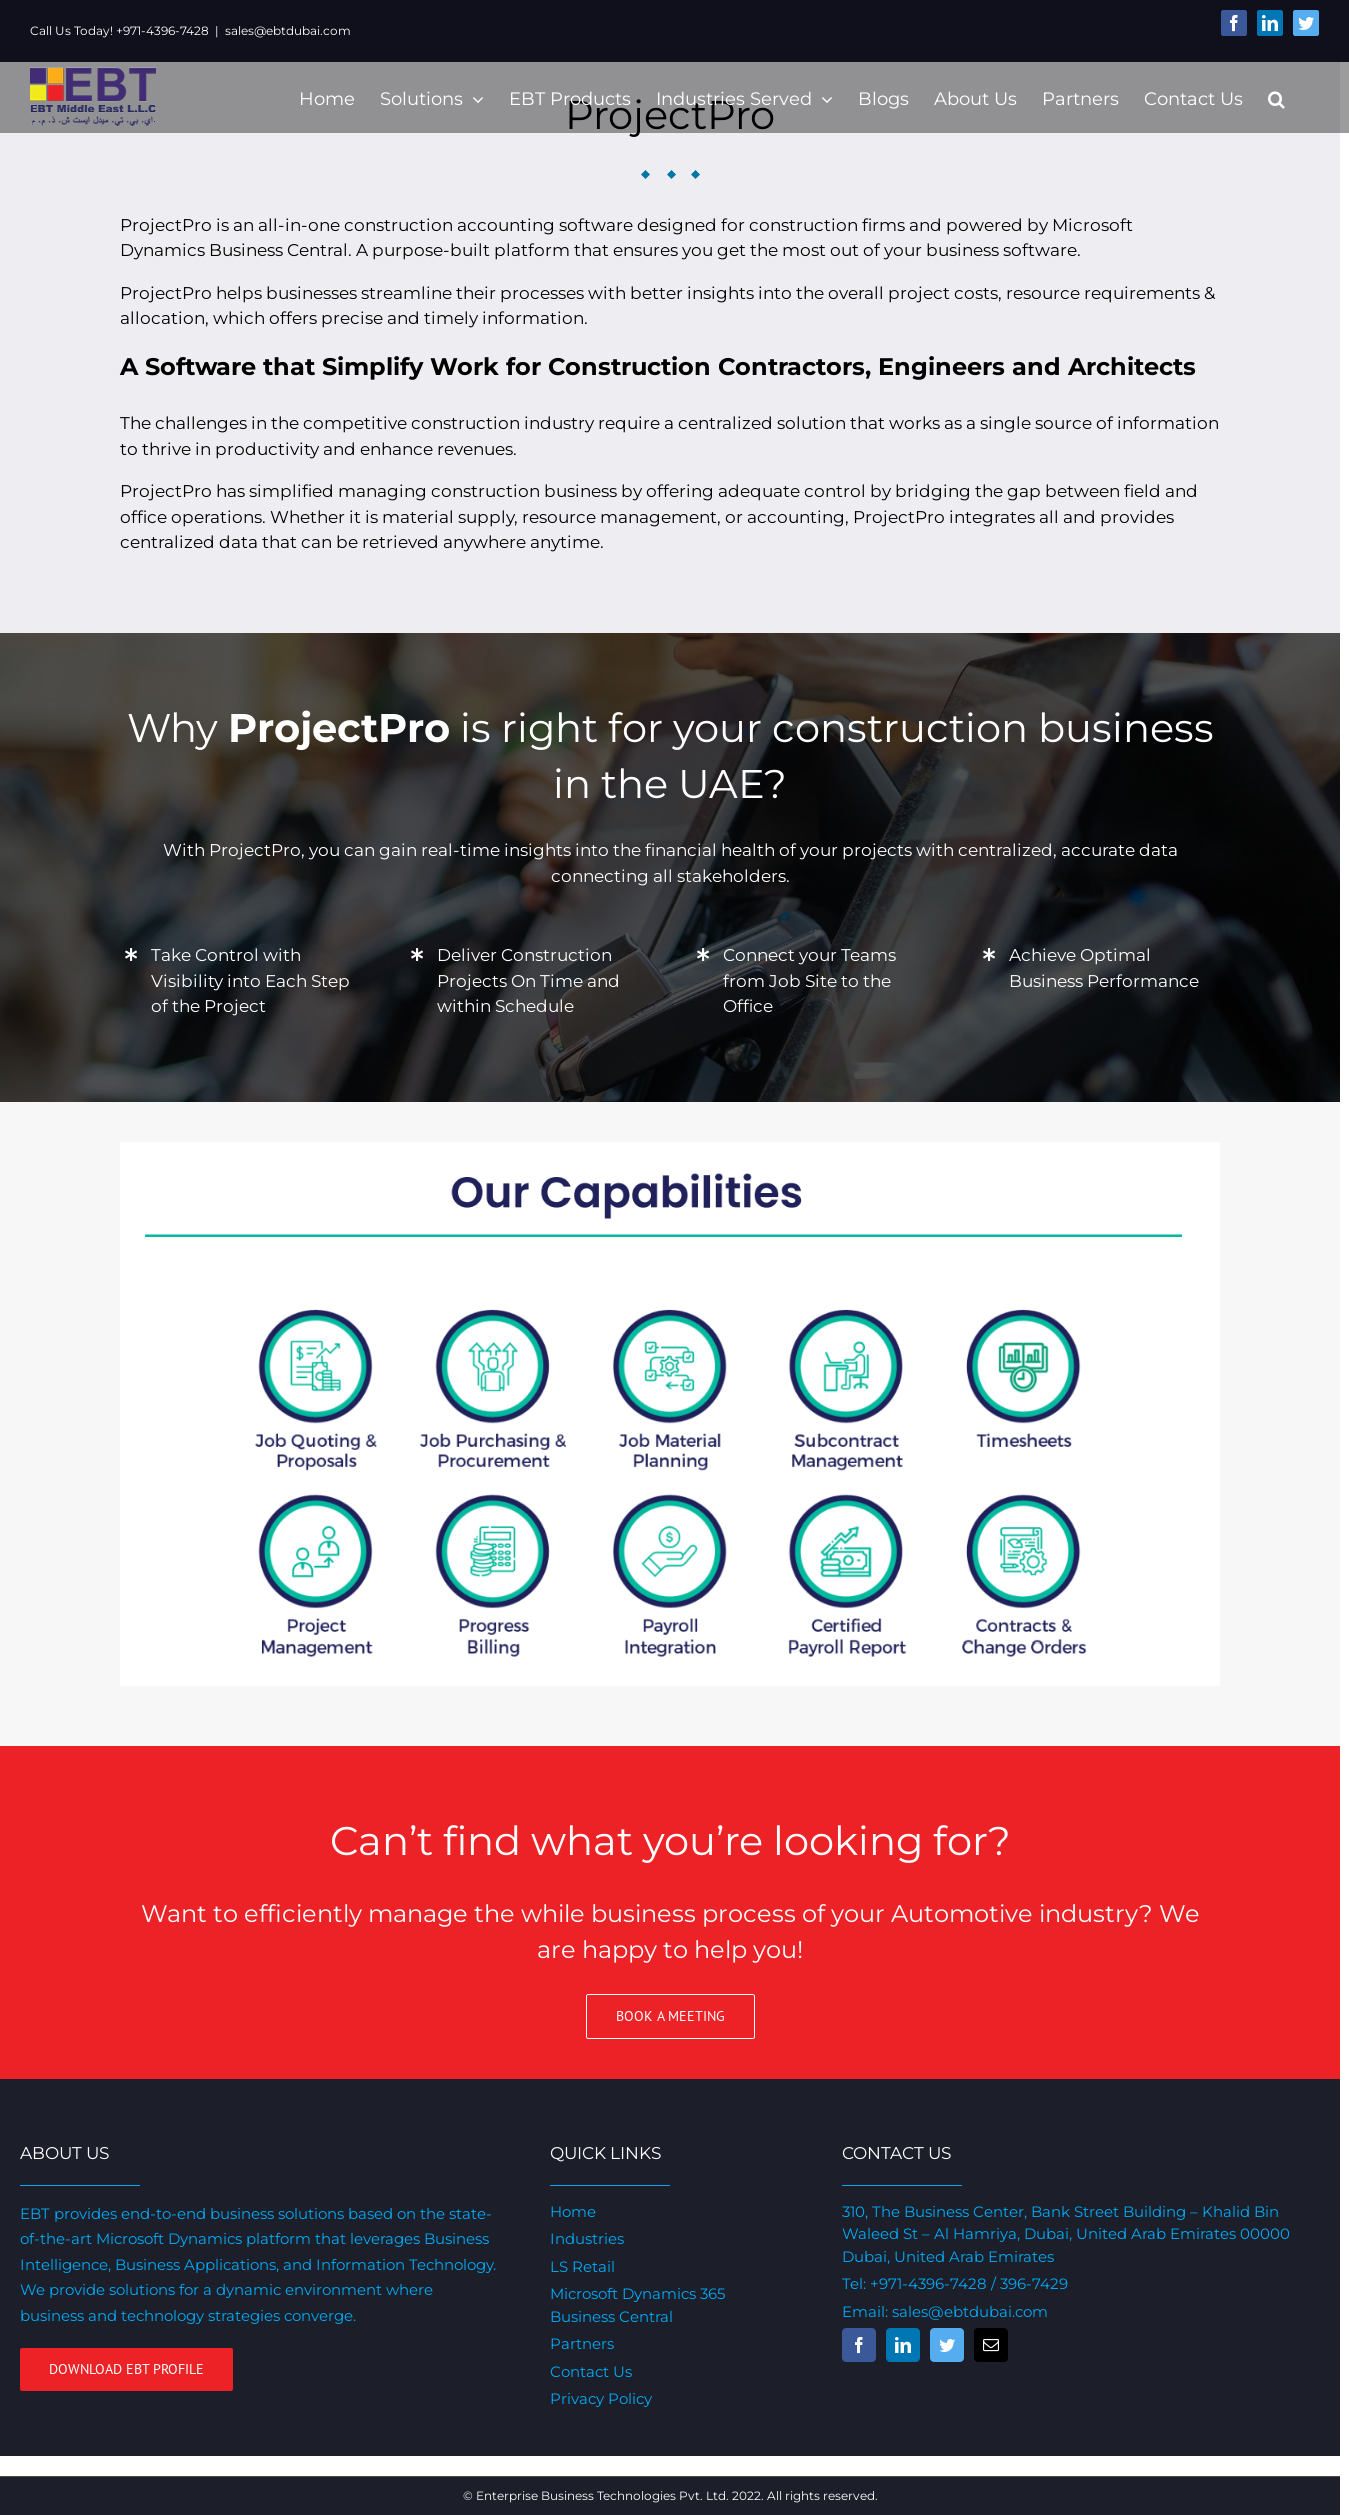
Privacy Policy (601, 2398)
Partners (582, 2343)
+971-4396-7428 (928, 2283)
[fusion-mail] (991, 2345)
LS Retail (582, 2266)
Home (573, 2211)
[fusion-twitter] (947, 2345)
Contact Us (591, 2371)
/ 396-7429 (1027, 2283)
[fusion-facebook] (859, 2345)
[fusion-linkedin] (903, 2345)
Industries (587, 2238)
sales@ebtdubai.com (288, 30)
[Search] (1276, 97)
